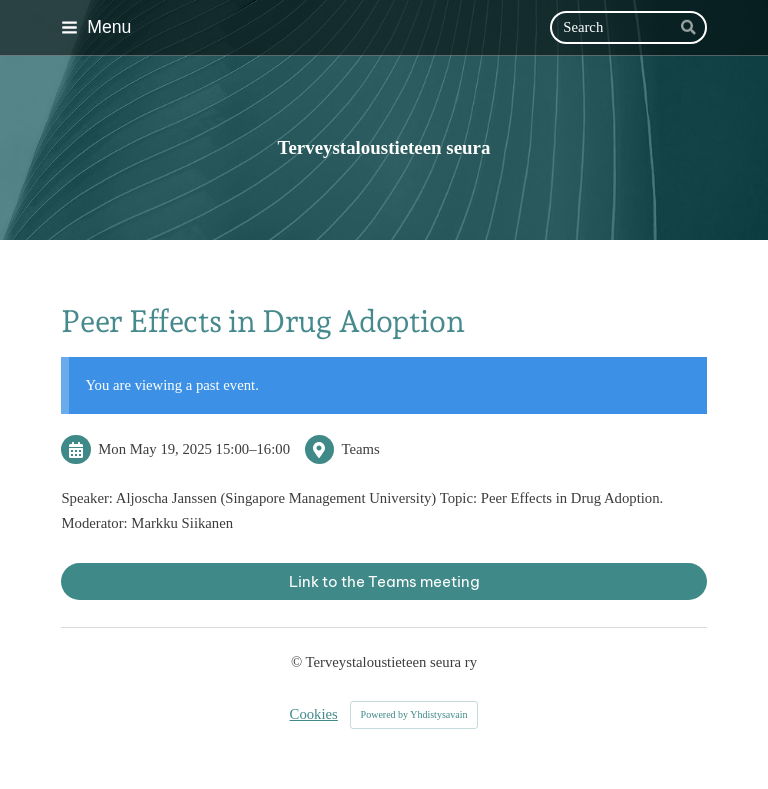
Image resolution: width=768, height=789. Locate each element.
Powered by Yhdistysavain (414, 714)
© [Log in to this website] (298, 662)
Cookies (314, 714)
